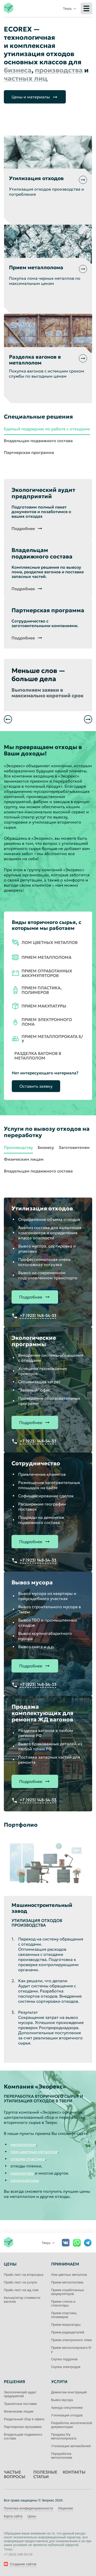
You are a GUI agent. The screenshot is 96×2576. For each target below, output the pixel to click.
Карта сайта (13, 2516)
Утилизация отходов (67, 2415)
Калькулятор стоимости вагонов (22, 2299)
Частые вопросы (14, 2474)
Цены (31, 2516)
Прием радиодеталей (67, 2332)
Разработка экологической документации (71, 2425)
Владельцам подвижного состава (38, 440)
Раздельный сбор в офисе (24, 2419)
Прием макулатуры (66, 2324)
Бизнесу (46, 1147)
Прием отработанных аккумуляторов (67, 2292)
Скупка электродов (65, 2367)
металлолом (23, 2144)
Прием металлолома (67, 2282)
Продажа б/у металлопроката (64, 2436)
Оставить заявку (35, 1086)
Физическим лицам (24, 1159)
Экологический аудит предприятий (20, 2394)
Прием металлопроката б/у (71, 2349)
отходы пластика (27, 2158)
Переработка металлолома (61, 2455)
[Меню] (86, 8)
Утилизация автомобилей (71, 2446)
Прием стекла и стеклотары (63, 2303)
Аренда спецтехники (67, 2407)
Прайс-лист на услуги (20, 2282)
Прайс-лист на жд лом (21, 2290)
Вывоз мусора (62, 2400)
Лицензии (65, 2508)
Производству (18, 1147)
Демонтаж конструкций (69, 2392)
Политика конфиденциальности (28, 2508)
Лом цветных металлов (69, 2275)
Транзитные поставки (20, 2404)
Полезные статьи (45, 2474)
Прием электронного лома (71, 2340)
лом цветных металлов (34, 2151)
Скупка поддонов (64, 2359)
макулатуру (22, 2173)
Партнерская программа (29, 452)
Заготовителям (74, 1147)
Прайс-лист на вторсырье (24, 2275)
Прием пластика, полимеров (64, 2315)
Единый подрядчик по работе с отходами (47, 429)
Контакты (74, 2472)
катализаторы (24, 2180)
